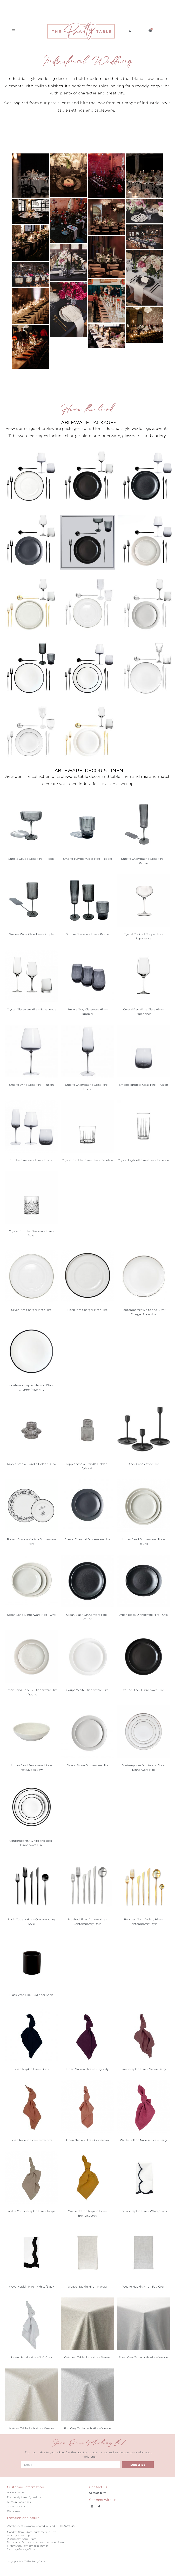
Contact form (97, 2492)
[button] (29, 31)
